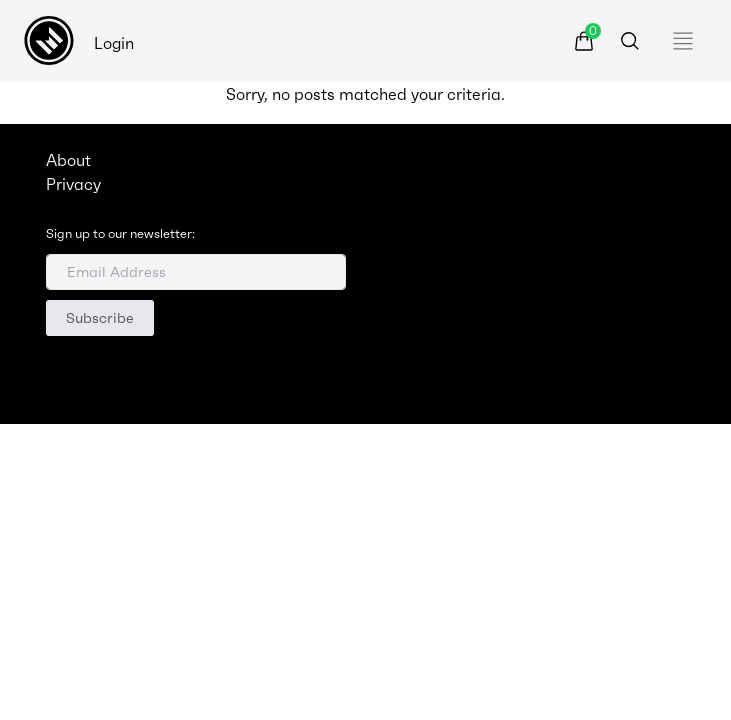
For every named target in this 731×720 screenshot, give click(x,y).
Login (114, 43)
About (68, 160)
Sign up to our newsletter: (120, 234)
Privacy (73, 184)
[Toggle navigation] (688, 41)
